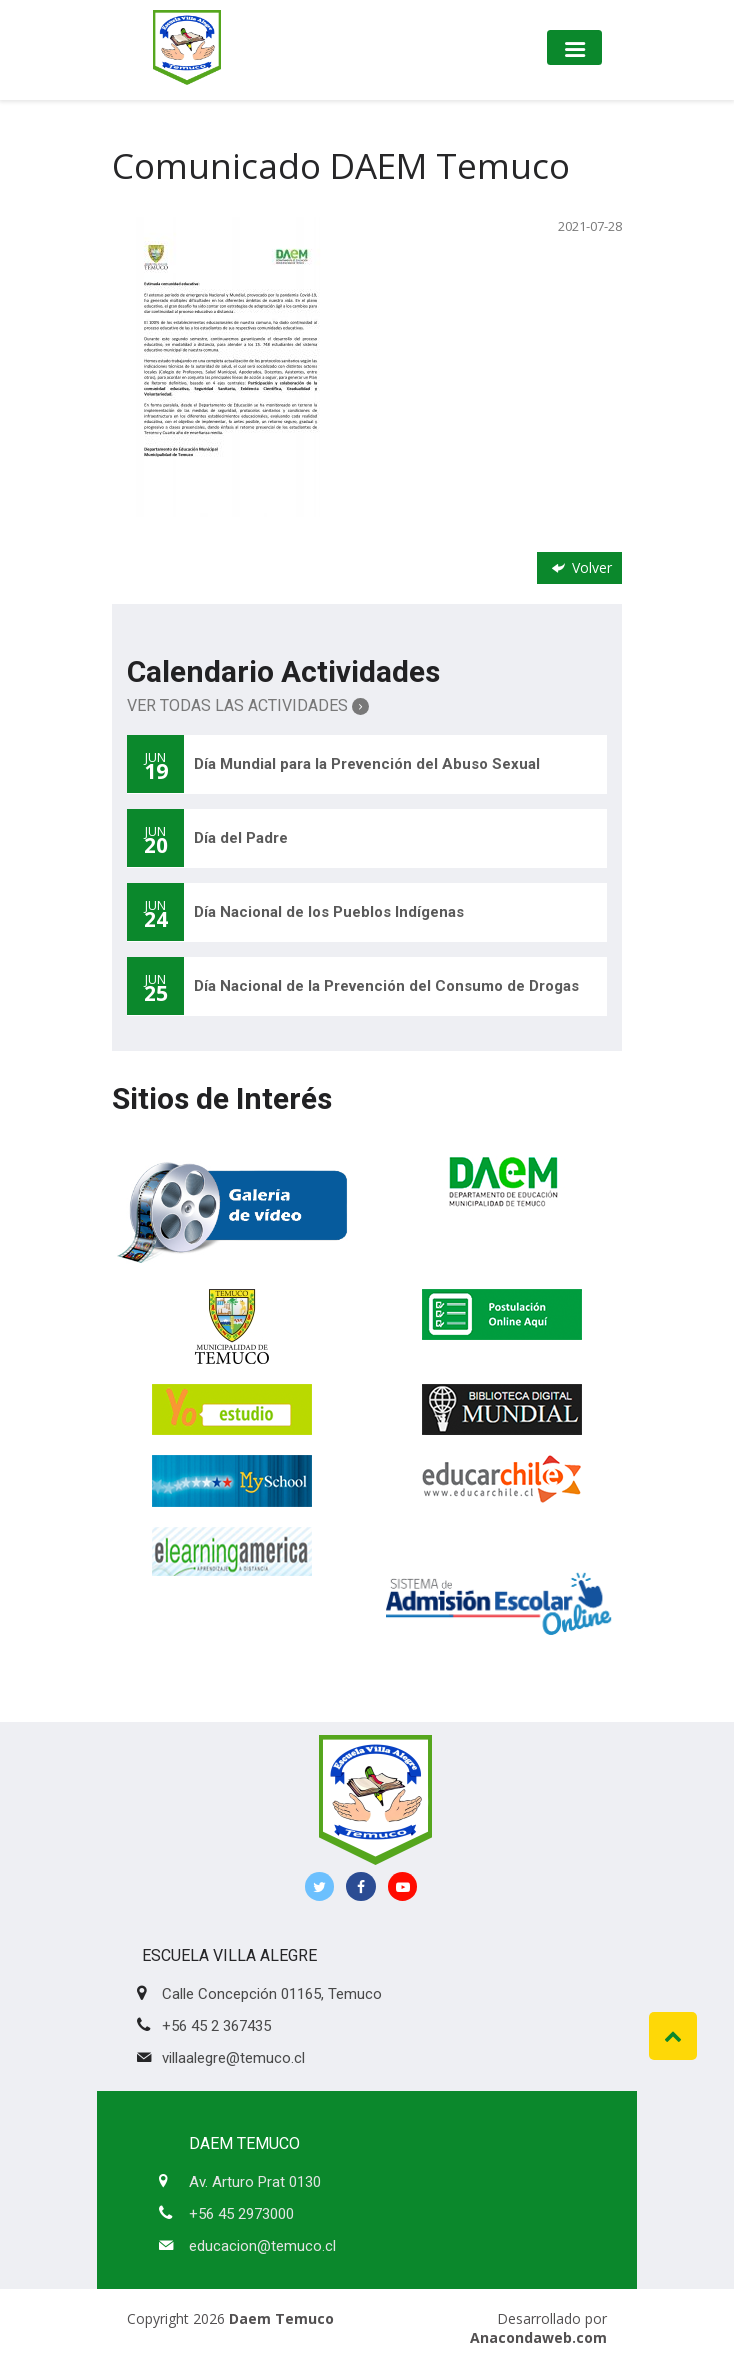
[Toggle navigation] (574, 47)
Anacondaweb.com (538, 2337)
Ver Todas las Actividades (248, 705)
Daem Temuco (281, 2318)
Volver (580, 567)
